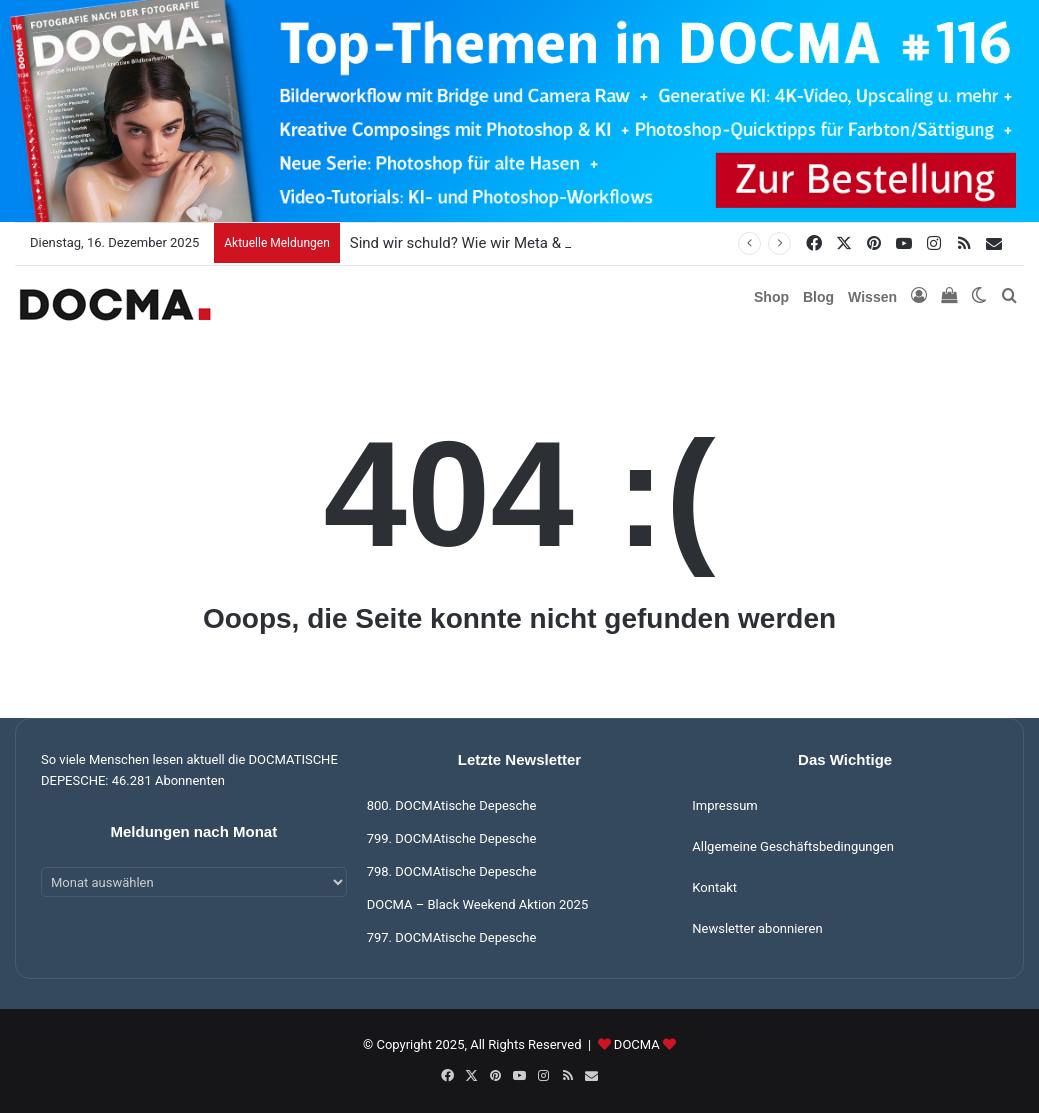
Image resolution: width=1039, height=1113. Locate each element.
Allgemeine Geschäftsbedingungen (793, 846)
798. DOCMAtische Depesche (452, 871)
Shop (771, 297)
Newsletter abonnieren (757, 928)
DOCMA (637, 1044)
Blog (818, 297)
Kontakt (714, 887)
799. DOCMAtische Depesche (452, 838)
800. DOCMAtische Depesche (452, 805)
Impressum (724, 805)
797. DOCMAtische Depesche (452, 937)
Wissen (872, 297)
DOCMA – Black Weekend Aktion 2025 (478, 904)
